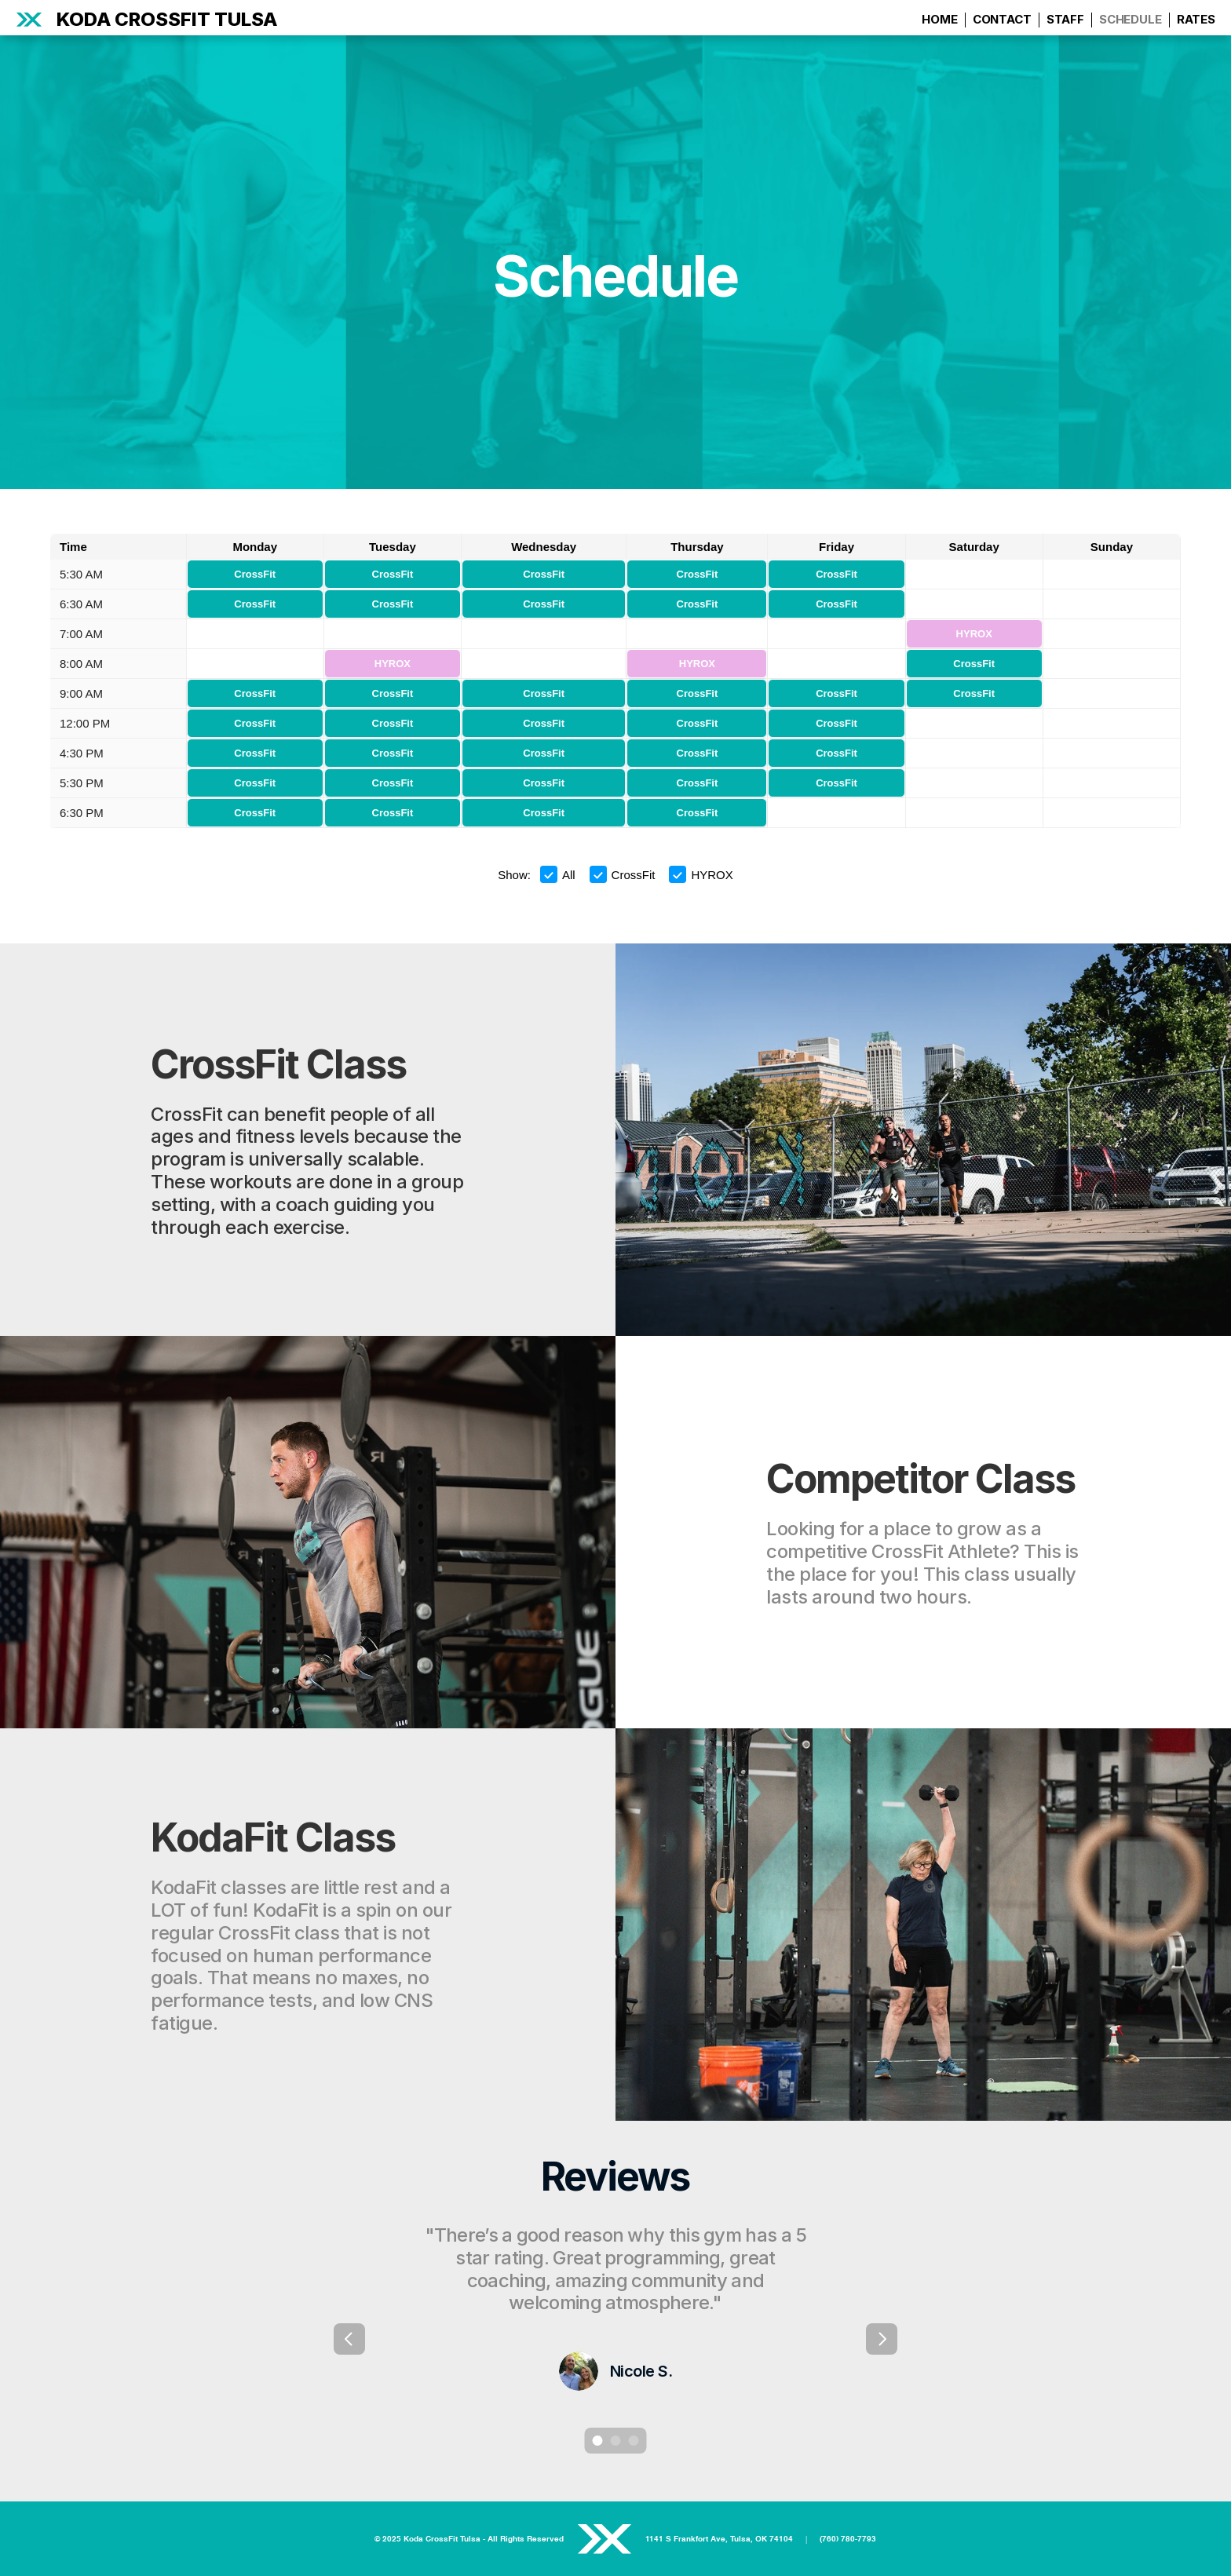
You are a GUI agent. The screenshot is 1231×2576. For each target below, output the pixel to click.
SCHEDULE (1130, 19)
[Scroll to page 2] (616, 2441)
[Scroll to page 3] (636, 2441)
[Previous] (349, 2339)
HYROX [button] (700, 874)
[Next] (881, 2339)
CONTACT (1002, 19)
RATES (1196, 19)
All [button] (557, 874)
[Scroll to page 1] (596, 2441)
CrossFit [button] (623, 874)
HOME (939, 19)
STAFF (1065, 19)
